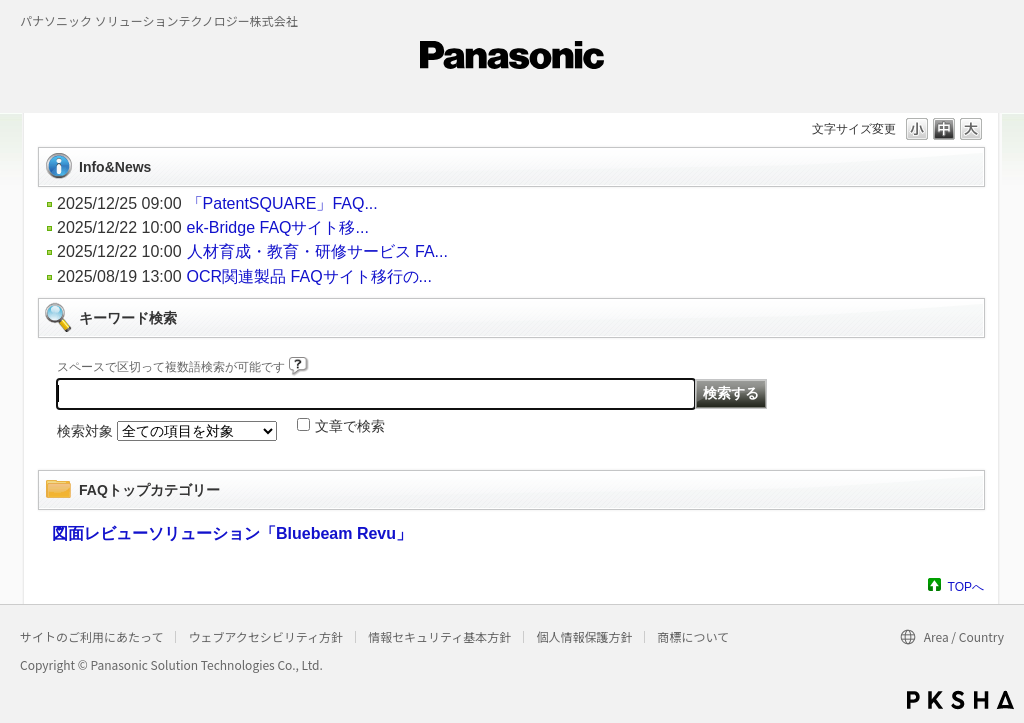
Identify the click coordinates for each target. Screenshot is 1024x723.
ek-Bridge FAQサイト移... (278, 227)
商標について (693, 636)
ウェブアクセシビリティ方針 (265, 636)
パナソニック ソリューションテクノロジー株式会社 (159, 20)
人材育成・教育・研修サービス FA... (317, 251)
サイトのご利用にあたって (91, 636)
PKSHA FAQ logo (960, 700)
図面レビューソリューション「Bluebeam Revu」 (232, 533)
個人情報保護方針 (584, 636)
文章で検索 (350, 426)
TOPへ (966, 586)
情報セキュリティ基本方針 (439, 636)
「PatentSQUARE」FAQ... (282, 203)
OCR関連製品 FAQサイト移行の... (309, 276)
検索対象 (85, 431)
